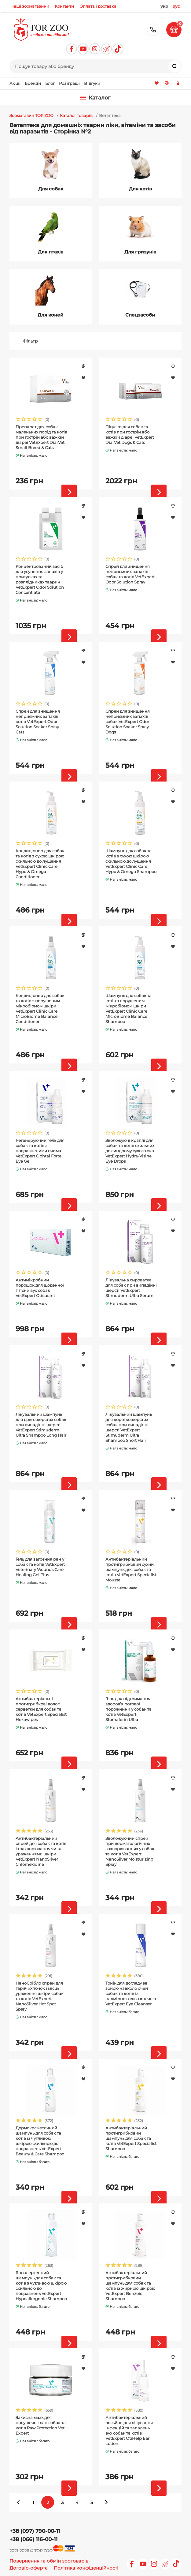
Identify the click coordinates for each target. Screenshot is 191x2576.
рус (176, 6)
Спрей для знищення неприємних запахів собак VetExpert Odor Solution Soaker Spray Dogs (127, 721)
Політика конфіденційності (86, 2568)
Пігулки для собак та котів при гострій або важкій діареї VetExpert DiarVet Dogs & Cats (129, 434)
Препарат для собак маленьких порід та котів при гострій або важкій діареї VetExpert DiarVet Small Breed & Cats (41, 437)
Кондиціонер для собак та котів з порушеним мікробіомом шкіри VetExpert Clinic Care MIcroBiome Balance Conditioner (40, 1008)
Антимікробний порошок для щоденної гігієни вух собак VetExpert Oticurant (40, 1287)
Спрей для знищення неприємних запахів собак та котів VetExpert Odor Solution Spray (130, 574)
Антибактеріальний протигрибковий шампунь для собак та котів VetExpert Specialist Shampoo (130, 2138)
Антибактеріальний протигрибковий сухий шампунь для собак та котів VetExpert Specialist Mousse (130, 1569)
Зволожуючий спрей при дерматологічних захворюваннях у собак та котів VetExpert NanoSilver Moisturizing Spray (129, 1851)
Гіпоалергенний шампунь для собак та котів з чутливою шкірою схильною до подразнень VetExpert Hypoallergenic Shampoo (41, 2285)
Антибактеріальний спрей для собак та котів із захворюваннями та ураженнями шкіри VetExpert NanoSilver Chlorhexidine (41, 1851)
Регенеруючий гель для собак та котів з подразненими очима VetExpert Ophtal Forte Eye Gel (40, 1151)
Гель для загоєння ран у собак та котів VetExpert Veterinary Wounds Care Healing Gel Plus (40, 1567)
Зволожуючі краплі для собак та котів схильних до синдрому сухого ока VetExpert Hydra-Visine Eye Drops (129, 1151)
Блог (50, 83)
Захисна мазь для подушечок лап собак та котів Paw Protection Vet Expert (41, 2425)
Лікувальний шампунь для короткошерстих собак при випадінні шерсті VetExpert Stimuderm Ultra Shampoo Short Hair (128, 1427)
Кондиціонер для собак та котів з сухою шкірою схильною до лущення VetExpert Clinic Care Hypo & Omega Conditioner (40, 863)
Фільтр (30, 341)
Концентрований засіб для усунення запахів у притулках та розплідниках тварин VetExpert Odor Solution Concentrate (40, 579)
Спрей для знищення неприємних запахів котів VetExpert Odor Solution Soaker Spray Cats (38, 721)
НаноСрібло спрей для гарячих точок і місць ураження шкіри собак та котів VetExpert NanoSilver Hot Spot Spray (40, 1996)
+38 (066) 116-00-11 (33, 2539)
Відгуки (92, 83)
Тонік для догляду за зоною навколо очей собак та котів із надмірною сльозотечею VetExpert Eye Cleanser (130, 1993)
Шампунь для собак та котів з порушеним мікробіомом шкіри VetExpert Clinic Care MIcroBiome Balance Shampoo (128, 1008)
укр (164, 6)
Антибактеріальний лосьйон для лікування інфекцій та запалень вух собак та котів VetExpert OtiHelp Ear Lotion (129, 2430)
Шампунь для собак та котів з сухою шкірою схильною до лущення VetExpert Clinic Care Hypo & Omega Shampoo (130, 861)
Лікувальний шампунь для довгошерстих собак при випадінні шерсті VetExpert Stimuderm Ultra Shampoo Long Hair (41, 1425)
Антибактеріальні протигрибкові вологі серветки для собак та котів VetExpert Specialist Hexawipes (41, 1709)
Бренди (33, 83)
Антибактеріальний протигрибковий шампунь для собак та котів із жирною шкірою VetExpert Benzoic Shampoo (130, 2285)
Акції (14, 83)
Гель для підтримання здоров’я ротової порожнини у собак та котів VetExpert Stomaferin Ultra (128, 1709)
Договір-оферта (28, 2568)
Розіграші (69, 83)
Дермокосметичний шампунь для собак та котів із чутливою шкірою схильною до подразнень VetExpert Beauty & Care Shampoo (40, 2140)
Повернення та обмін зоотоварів (48, 2561)
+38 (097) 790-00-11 (153, 30)
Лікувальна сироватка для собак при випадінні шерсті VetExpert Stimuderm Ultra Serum (131, 1287)
